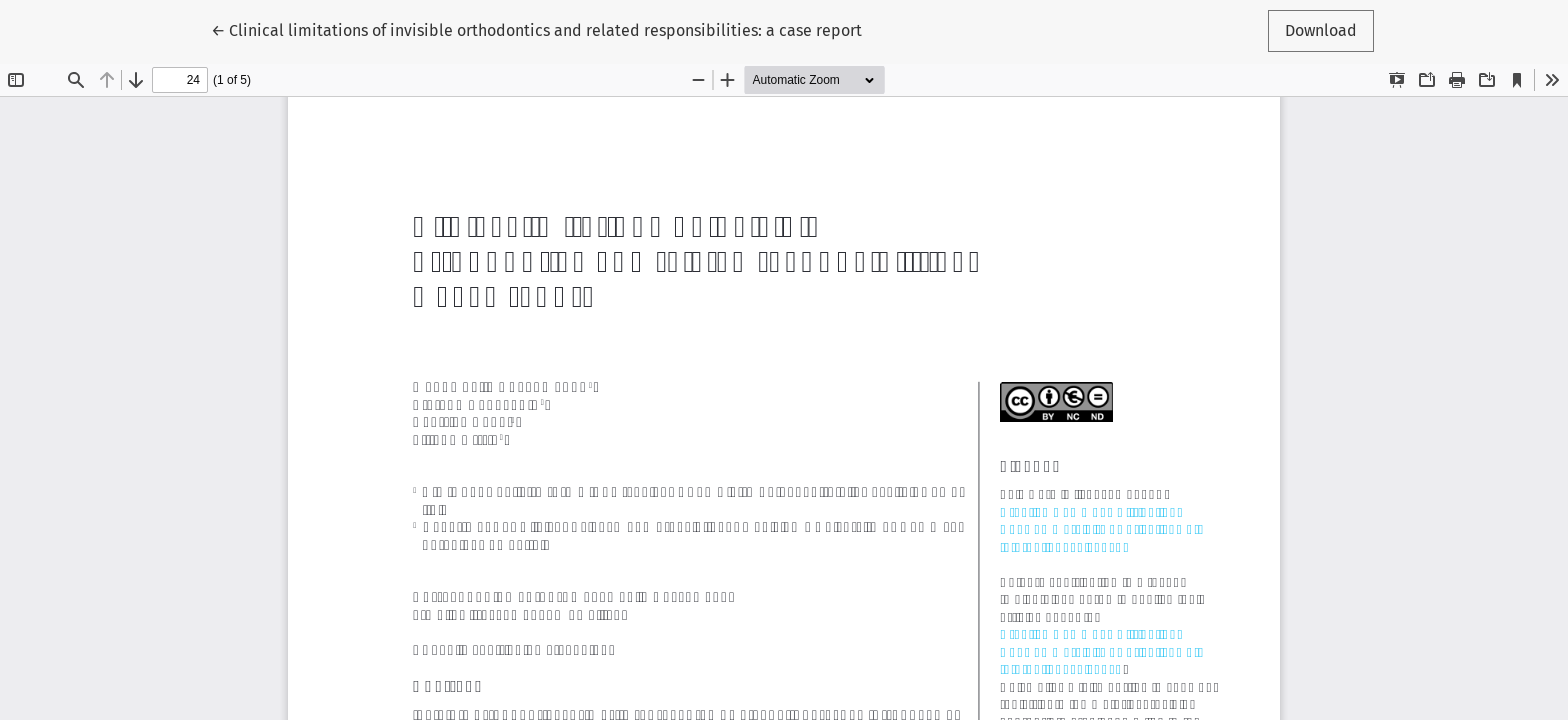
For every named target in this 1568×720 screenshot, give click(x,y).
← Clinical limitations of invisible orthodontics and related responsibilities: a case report (536, 29)
